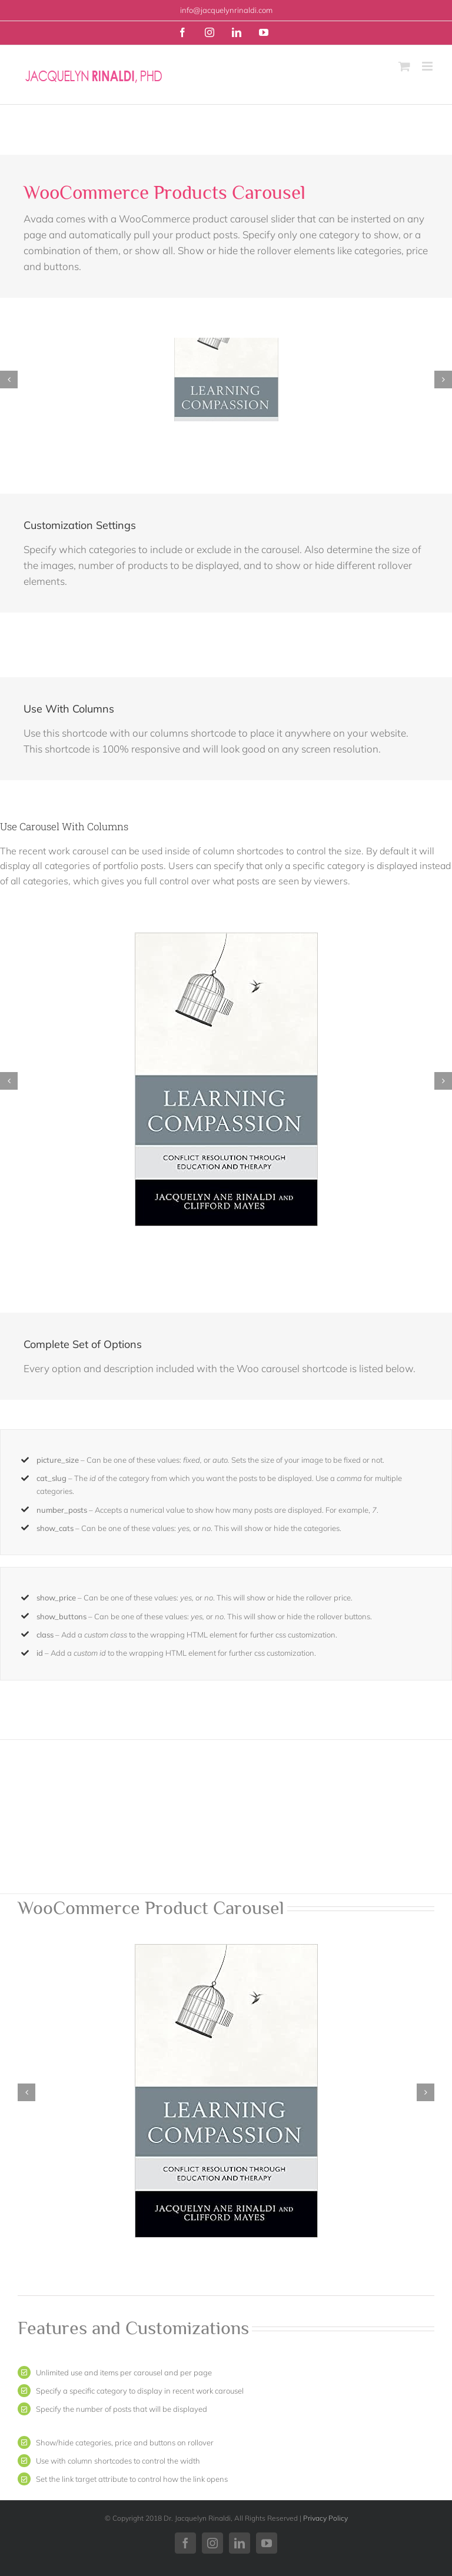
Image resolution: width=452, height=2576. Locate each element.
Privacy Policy (325, 2518)
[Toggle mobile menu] (428, 66)
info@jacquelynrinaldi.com (226, 10)
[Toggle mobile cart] (404, 66)
